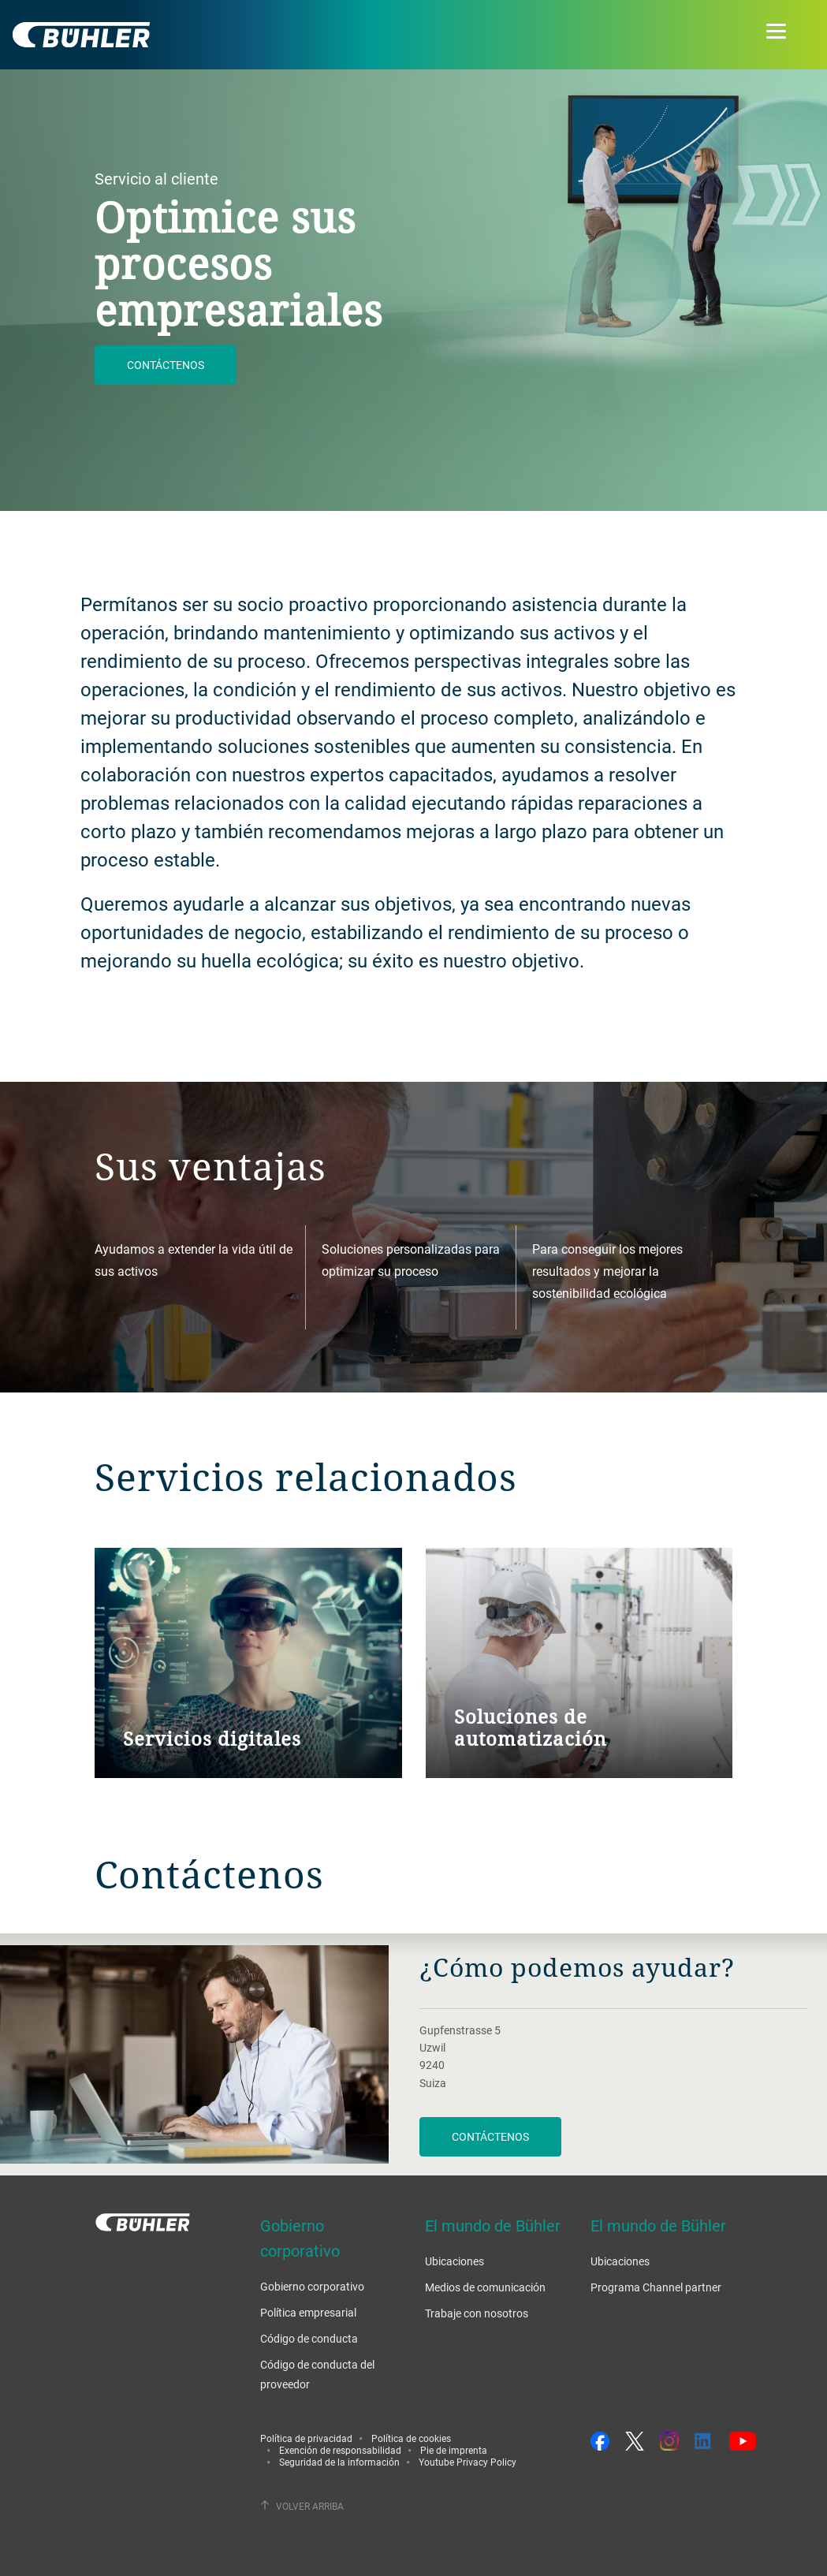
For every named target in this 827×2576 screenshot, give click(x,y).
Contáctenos (165, 364)
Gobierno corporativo (312, 2286)
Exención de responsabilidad (340, 2450)
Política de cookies (411, 2438)
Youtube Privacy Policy (467, 2461)
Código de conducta (309, 2338)
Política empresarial (308, 2312)
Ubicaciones (454, 2261)
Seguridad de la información (339, 2461)
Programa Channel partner (655, 2287)
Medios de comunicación (485, 2287)
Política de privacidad (306, 2438)
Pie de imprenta (453, 2450)
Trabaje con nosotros (476, 2313)
